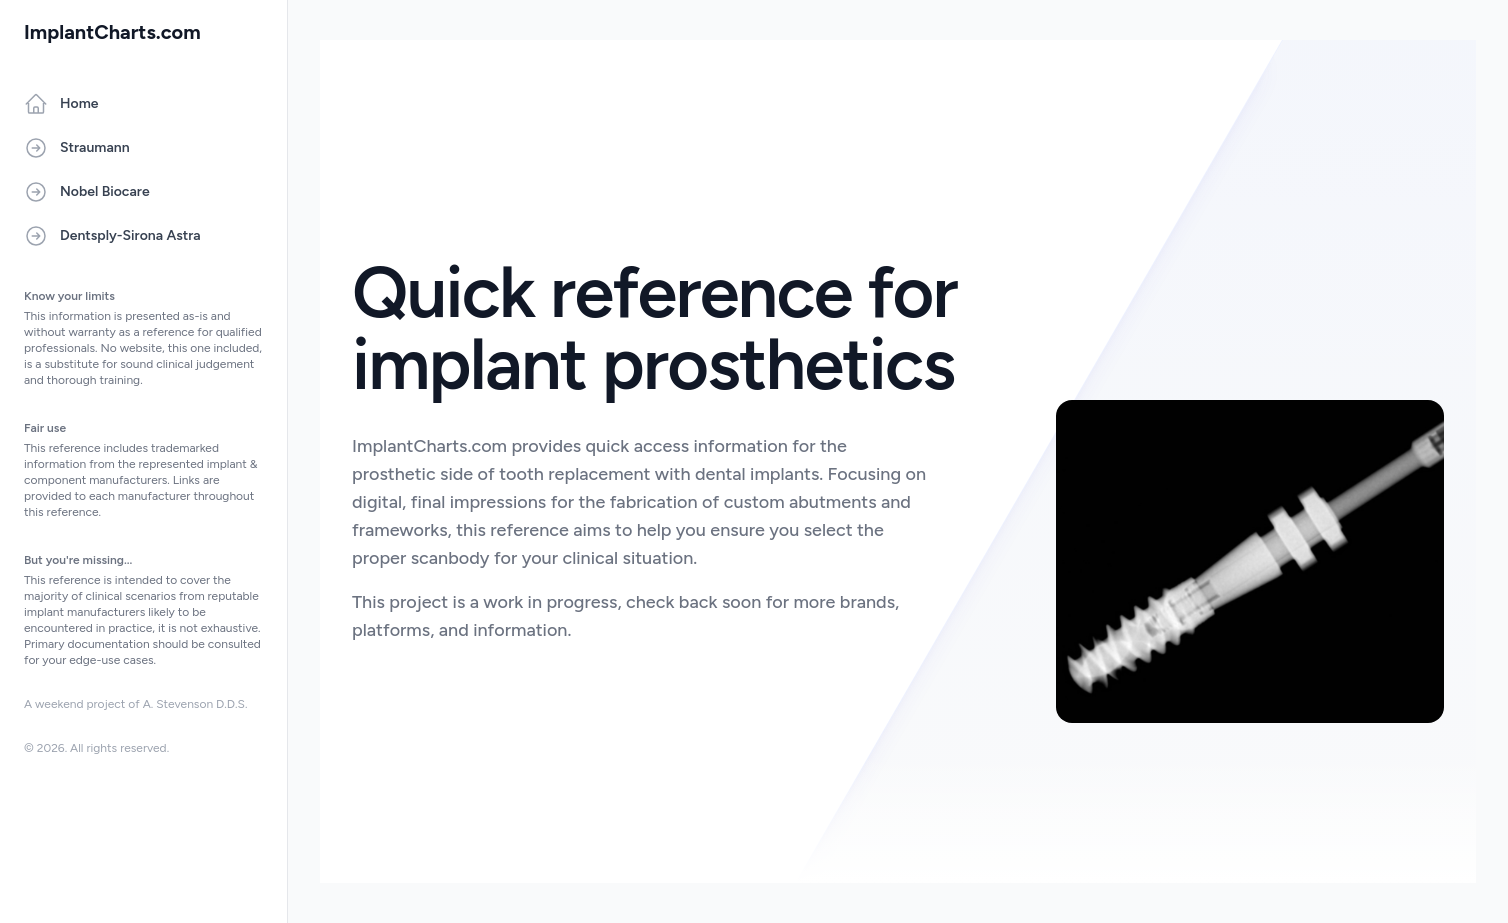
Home (61, 104)
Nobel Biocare (87, 192)
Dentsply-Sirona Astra (112, 236)
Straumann (77, 148)
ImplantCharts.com (112, 32)
